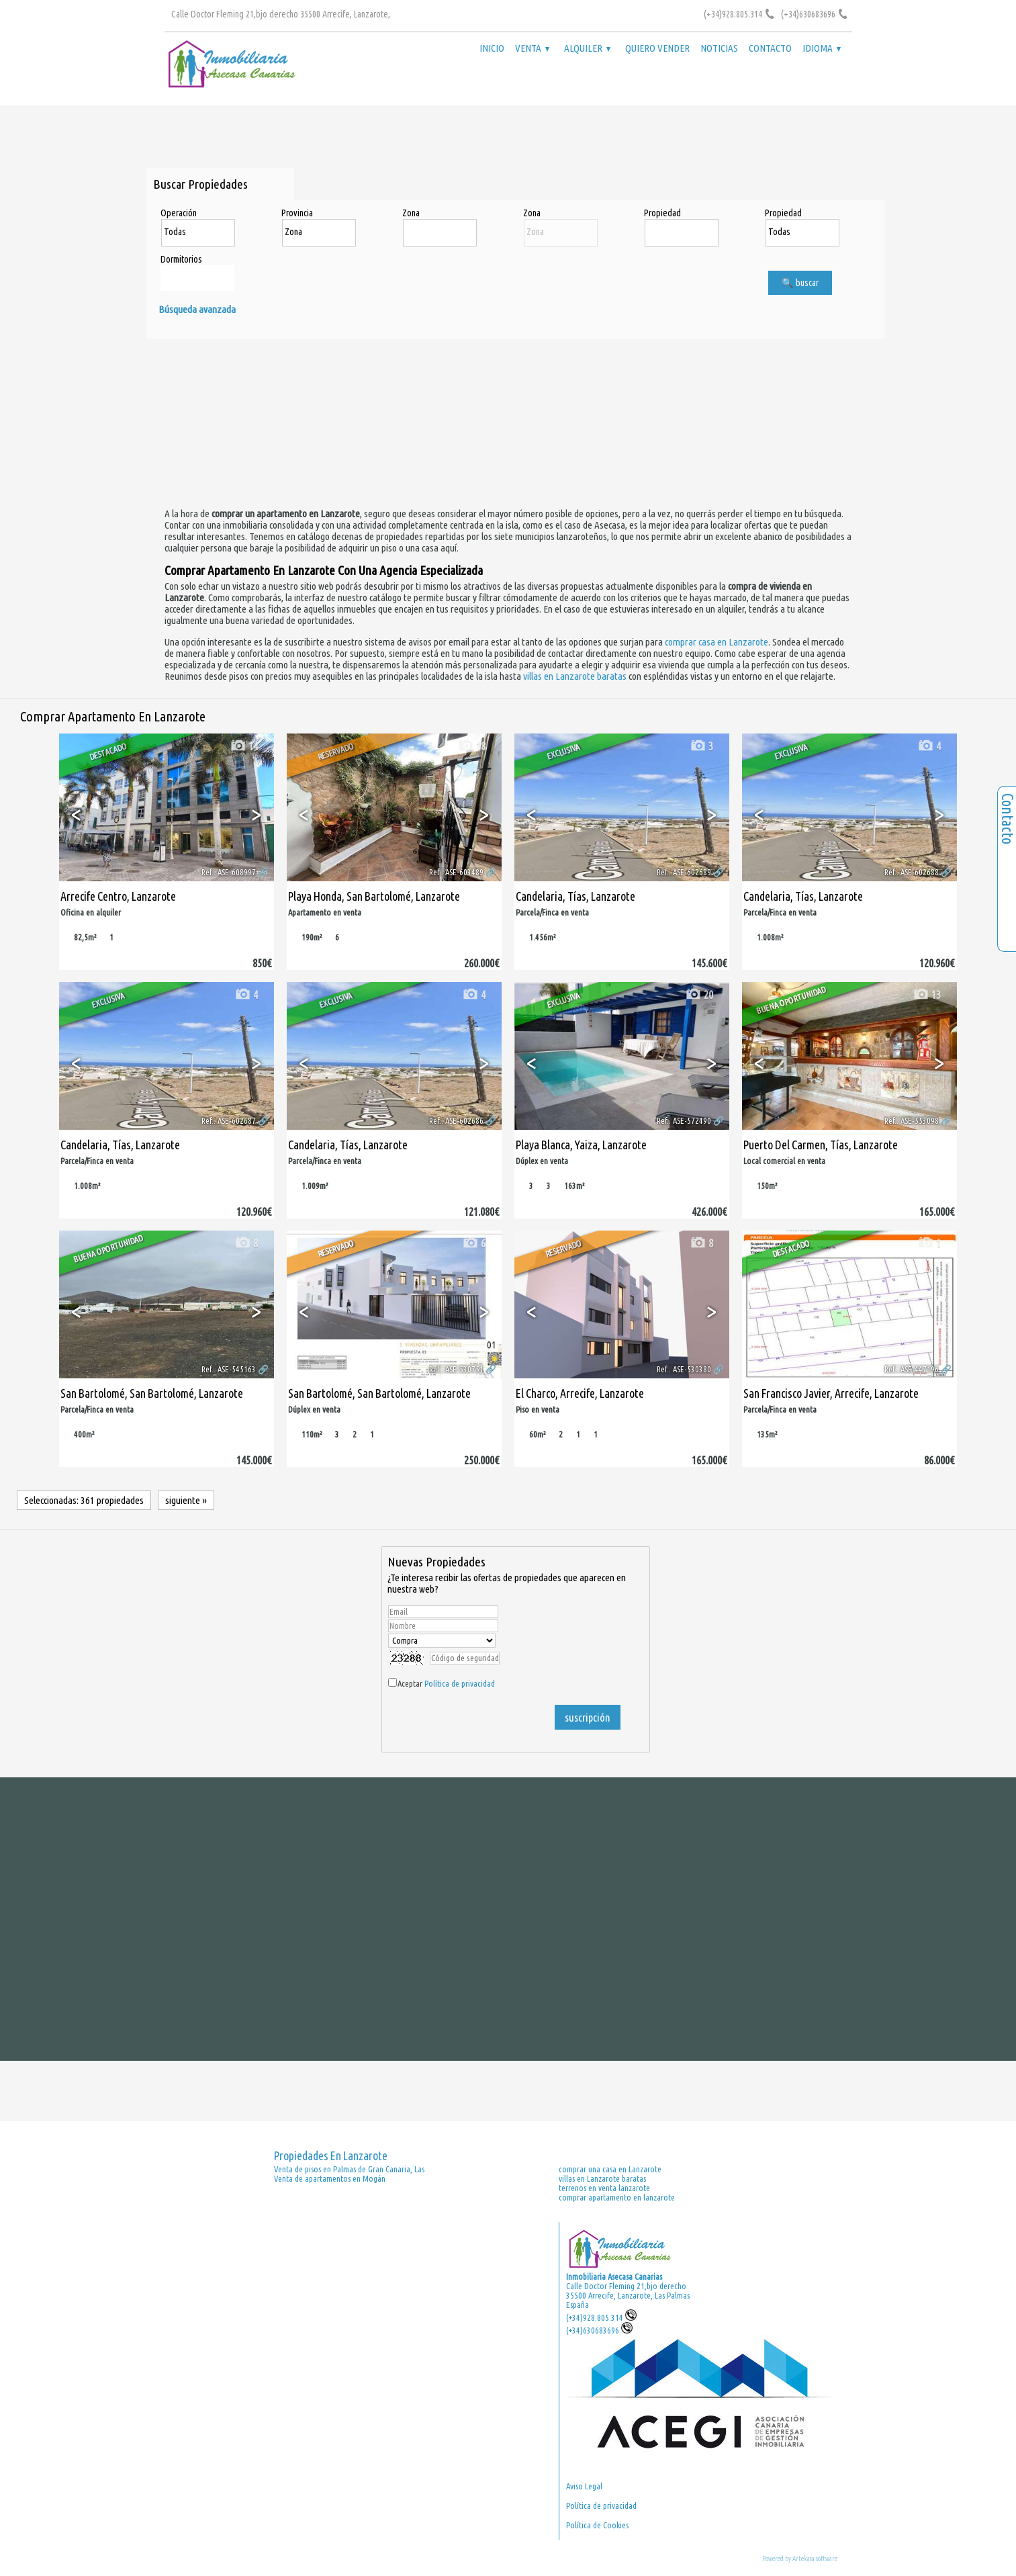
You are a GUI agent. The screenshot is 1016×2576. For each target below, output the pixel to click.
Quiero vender (657, 48)
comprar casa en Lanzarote (716, 642)
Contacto (770, 48)
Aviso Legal (584, 2486)
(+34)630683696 (599, 2330)
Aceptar (446, 1683)
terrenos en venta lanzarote (604, 2187)
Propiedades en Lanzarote (330, 2155)
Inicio (491, 48)
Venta (532, 48)
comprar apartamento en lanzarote (617, 2197)
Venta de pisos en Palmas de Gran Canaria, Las (349, 2169)
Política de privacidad (459, 1683)
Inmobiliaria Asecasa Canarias (614, 2276)
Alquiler (587, 48)
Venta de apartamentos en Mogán (329, 2178)
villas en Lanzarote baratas (575, 676)
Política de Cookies (597, 2525)
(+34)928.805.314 (601, 2317)
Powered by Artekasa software (799, 2559)
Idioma (821, 48)
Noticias (719, 48)
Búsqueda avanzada (197, 309)
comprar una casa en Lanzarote (610, 2169)
